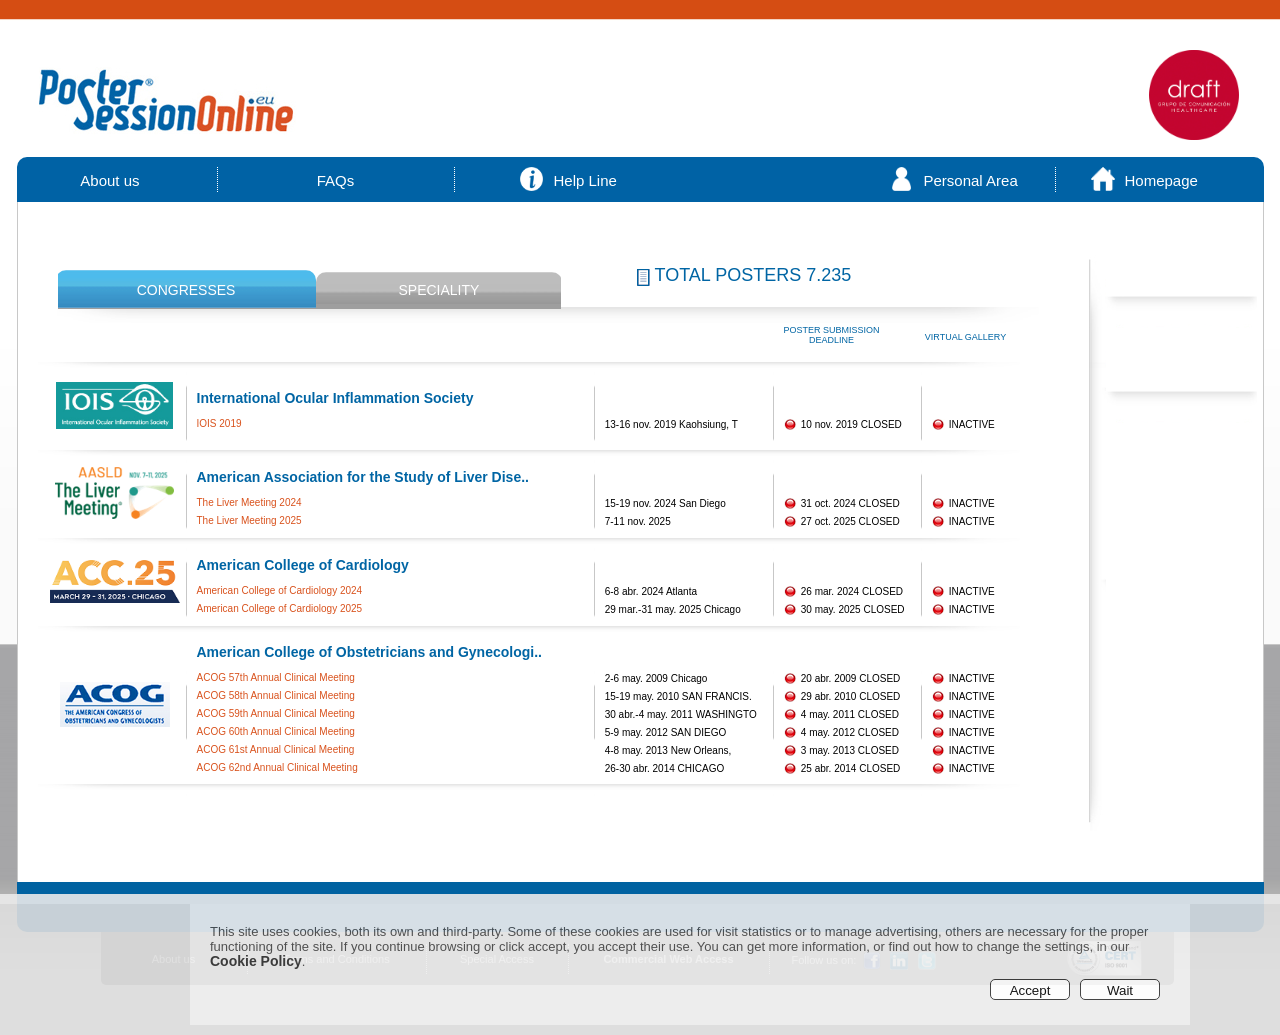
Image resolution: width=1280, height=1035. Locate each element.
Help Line (585, 180)
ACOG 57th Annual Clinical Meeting (276, 677)
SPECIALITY (438, 290)
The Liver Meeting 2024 (249, 502)
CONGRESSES (186, 290)
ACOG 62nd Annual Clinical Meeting (277, 767)
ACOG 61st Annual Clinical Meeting (276, 749)
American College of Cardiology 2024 (280, 590)
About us (111, 180)
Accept (1030, 990)
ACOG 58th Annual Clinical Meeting (276, 695)
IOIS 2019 (219, 423)
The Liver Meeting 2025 (249, 520)
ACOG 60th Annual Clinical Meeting (276, 731)
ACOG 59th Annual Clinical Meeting (276, 713)
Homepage (1161, 180)
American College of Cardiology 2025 (280, 608)
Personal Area (971, 180)
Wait (1120, 990)
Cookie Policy (256, 961)
